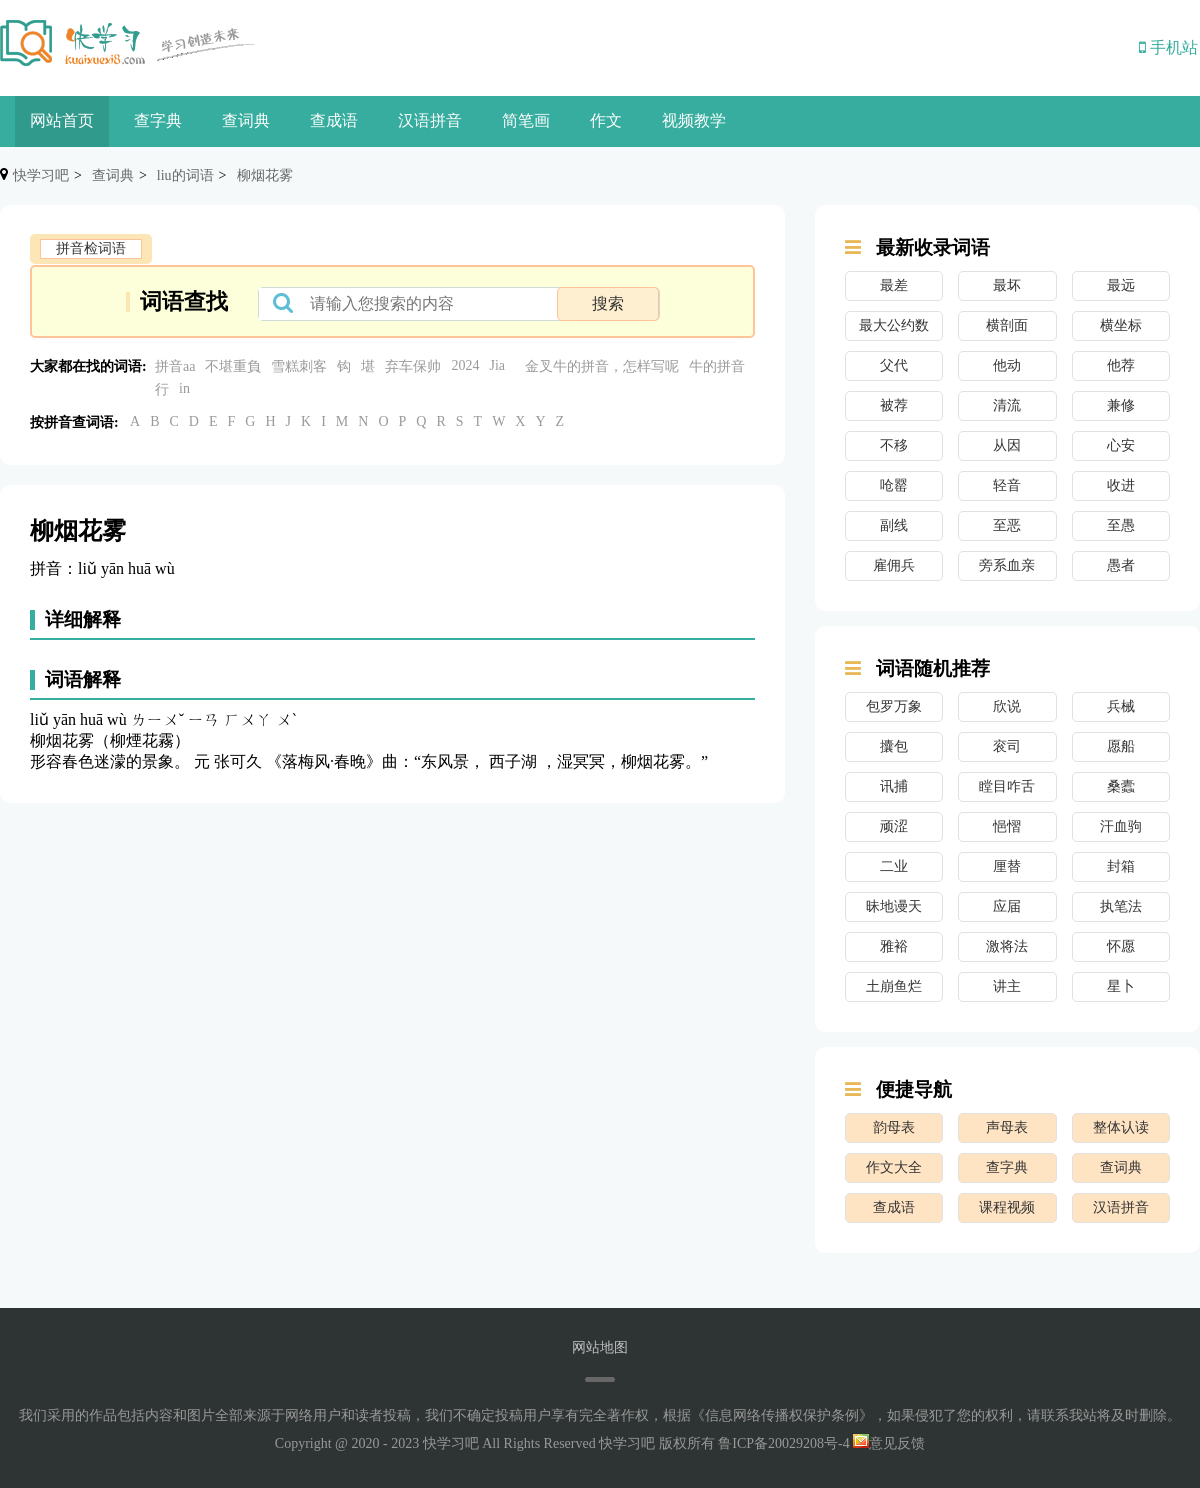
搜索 (608, 303)
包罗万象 (894, 706)
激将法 (1007, 946)
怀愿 (1121, 946)
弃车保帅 (413, 366)
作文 (606, 120)
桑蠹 (1121, 786)
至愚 (1121, 525)
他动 (1007, 365)
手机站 (1168, 47)
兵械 (1121, 706)
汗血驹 (1121, 826)
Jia (497, 365)
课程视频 (1007, 1207)
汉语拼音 (430, 120)
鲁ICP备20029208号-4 (783, 1443)
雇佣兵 (894, 565)
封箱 (1121, 866)
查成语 (334, 120)
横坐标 (1121, 325)
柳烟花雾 (265, 175)
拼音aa (175, 366)
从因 (1007, 445)
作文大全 (894, 1167)
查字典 (158, 120)
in (184, 388)
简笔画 (526, 120)
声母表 (1007, 1127)
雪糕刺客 (299, 366)
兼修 (1121, 405)
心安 (1121, 445)
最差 (894, 285)
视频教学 (694, 120)
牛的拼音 (717, 366)
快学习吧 (41, 175)
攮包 (894, 746)
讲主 (1007, 986)
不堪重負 (233, 366)
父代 (894, 365)
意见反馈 (889, 1443)
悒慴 (1007, 826)
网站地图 (600, 1347)
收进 (1121, 485)
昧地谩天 (894, 906)
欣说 (1007, 706)
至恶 (1007, 525)
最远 (1121, 285)
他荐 (1121, 365)
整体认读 (1121, 1127)
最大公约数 (894, 325)
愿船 (1121, 746)
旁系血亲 (1007, 565)
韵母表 (894, 1127)
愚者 (1121, 565)
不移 (894, 445)
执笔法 (1121, 906)
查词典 (246, 120)
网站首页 (62, 120)
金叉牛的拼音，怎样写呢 (602, 366)
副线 (894, 525)
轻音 (1007, 485)
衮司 (1007, 746)
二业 (894, 866)
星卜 (1121, 986)
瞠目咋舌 (1007, 786)
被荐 (894, 405)
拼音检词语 (91, 248)
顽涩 (894, 826)
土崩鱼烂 (894, 986)
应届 (1007, 906)
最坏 (1007, 285)
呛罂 (894, 485)
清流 (1007, 405)
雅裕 (894, 946)
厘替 (1007, 866)
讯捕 (894, 786)
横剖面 (1007, 325)
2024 (465, 365)
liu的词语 (185, 175)
